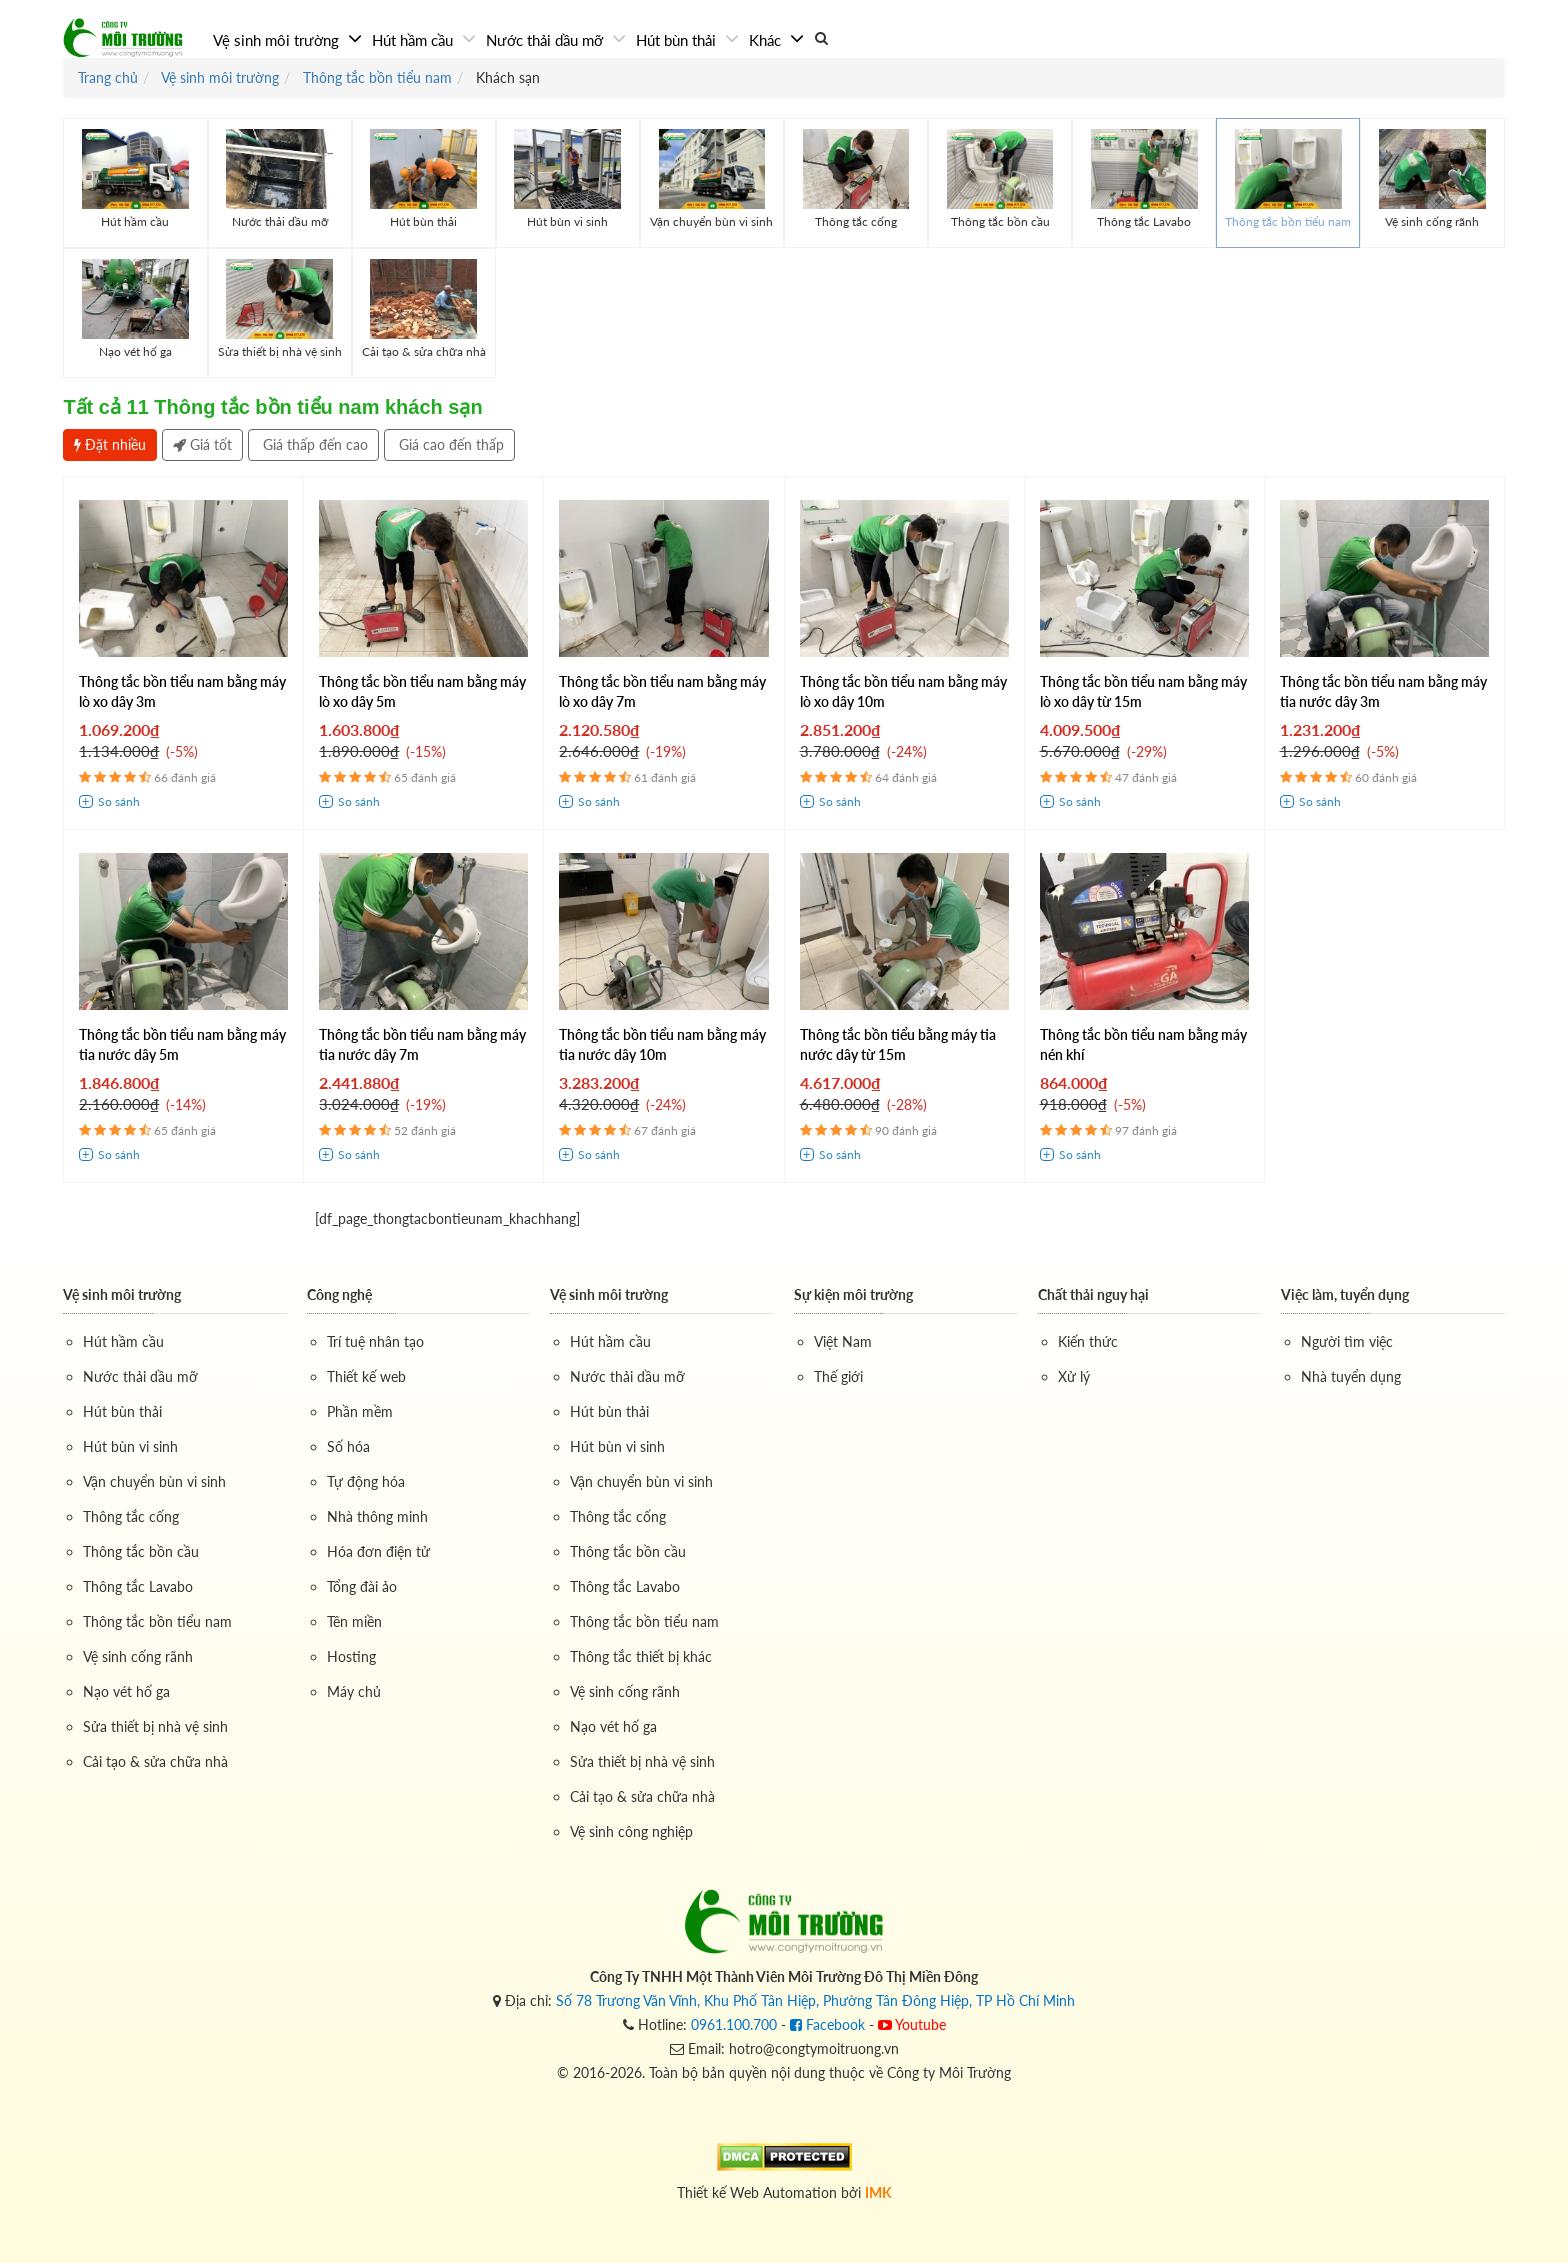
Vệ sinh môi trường (278, 40)
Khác (767, 40)
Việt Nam (843, 1341)
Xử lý (1074, 1376)
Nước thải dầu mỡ (546, 40)
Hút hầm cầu (414, 40)
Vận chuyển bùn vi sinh (154, 1481)
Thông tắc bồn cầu (141, 1551)
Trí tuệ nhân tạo (375, 1341)
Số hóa (348, 1446)
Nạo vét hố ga (126, 1691)
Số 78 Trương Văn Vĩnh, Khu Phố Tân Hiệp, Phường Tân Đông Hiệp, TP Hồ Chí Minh (815, 2000)
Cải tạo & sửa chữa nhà (155, 1761)
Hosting (351, 1656)
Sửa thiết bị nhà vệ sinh (155, 1726)
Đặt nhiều (110, 444)
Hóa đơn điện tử (378, 1551)
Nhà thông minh (377, 1516)
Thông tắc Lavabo (138, 1586)
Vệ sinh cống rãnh (138, 1656)
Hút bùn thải (678, 40)
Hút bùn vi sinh (130, 1446)
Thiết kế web (366, 1376)
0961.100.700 (734, 2024)
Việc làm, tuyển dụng (1345, 1294)
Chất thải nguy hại (1093, 1294)
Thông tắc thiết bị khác (641, 1656)
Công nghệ (339, 1294)
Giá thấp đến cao (313, 444)
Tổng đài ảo (362, 1586)
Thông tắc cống (131, 1516)
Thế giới (838, 1376)
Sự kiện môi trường (853, 1294)
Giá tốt (202, 444)
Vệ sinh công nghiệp (631, 1831)
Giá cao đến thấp (449, 444)
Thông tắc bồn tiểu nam (157, 1621)
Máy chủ (354, 1691)
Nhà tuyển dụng (1351, 1376)
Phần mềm (360, 1411)
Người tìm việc (1347, 1341)
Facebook (827, 2024)
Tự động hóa (366, 1481)
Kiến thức (1088, 1341)
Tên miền (354, 1621)
